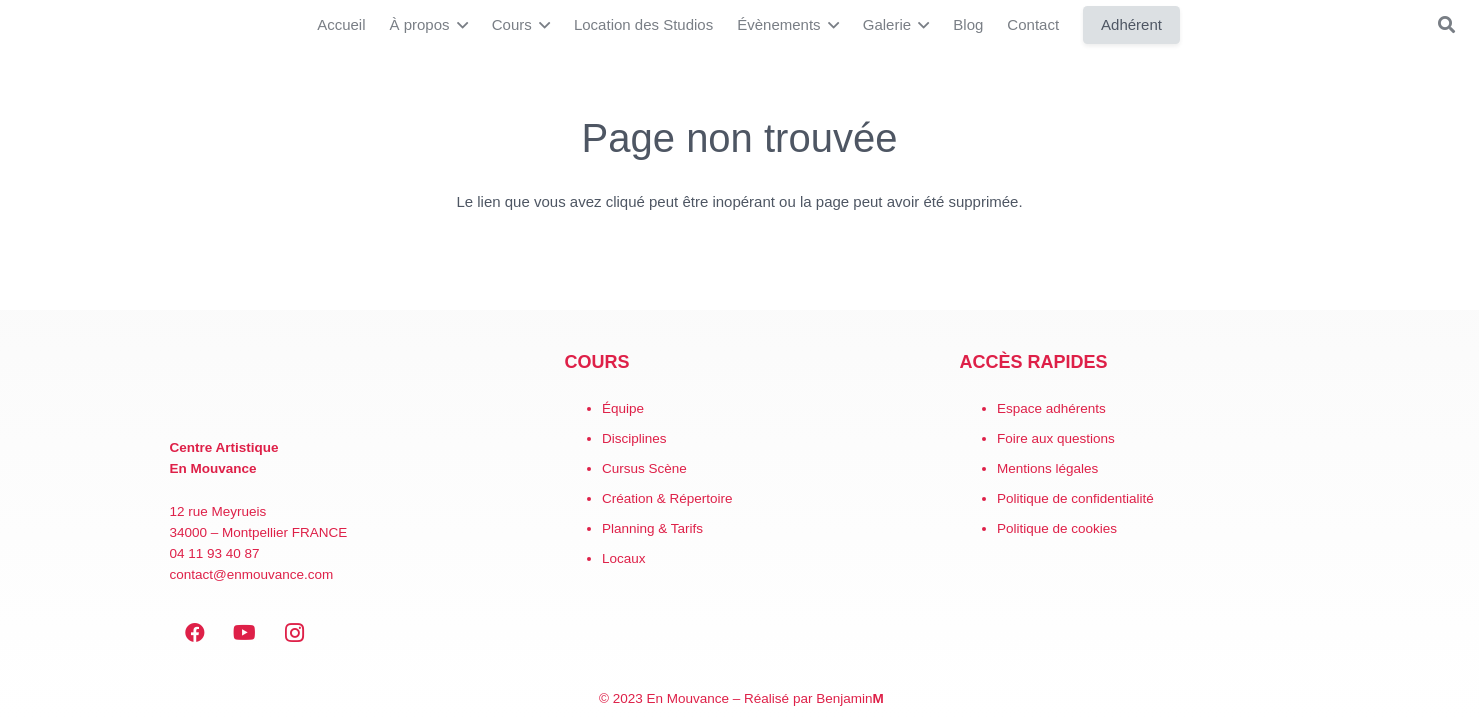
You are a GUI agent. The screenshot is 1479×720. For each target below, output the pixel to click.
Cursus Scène (644, 468)
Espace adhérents (1051, 408)
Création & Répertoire (667, 498)
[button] (459, 25)
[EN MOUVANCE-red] (345, 382)
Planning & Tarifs (652, 528)
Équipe (623, 408)
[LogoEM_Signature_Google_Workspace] (40, 25)
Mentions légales (1047, 468)
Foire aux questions (1056, 438)
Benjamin (850, 698)
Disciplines (634, 438)
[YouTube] (245, 633)
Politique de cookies (1057, 528)
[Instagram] (295, 633)
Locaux (624, 558)
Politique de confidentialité (1075, 498)
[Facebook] (195, 633)
